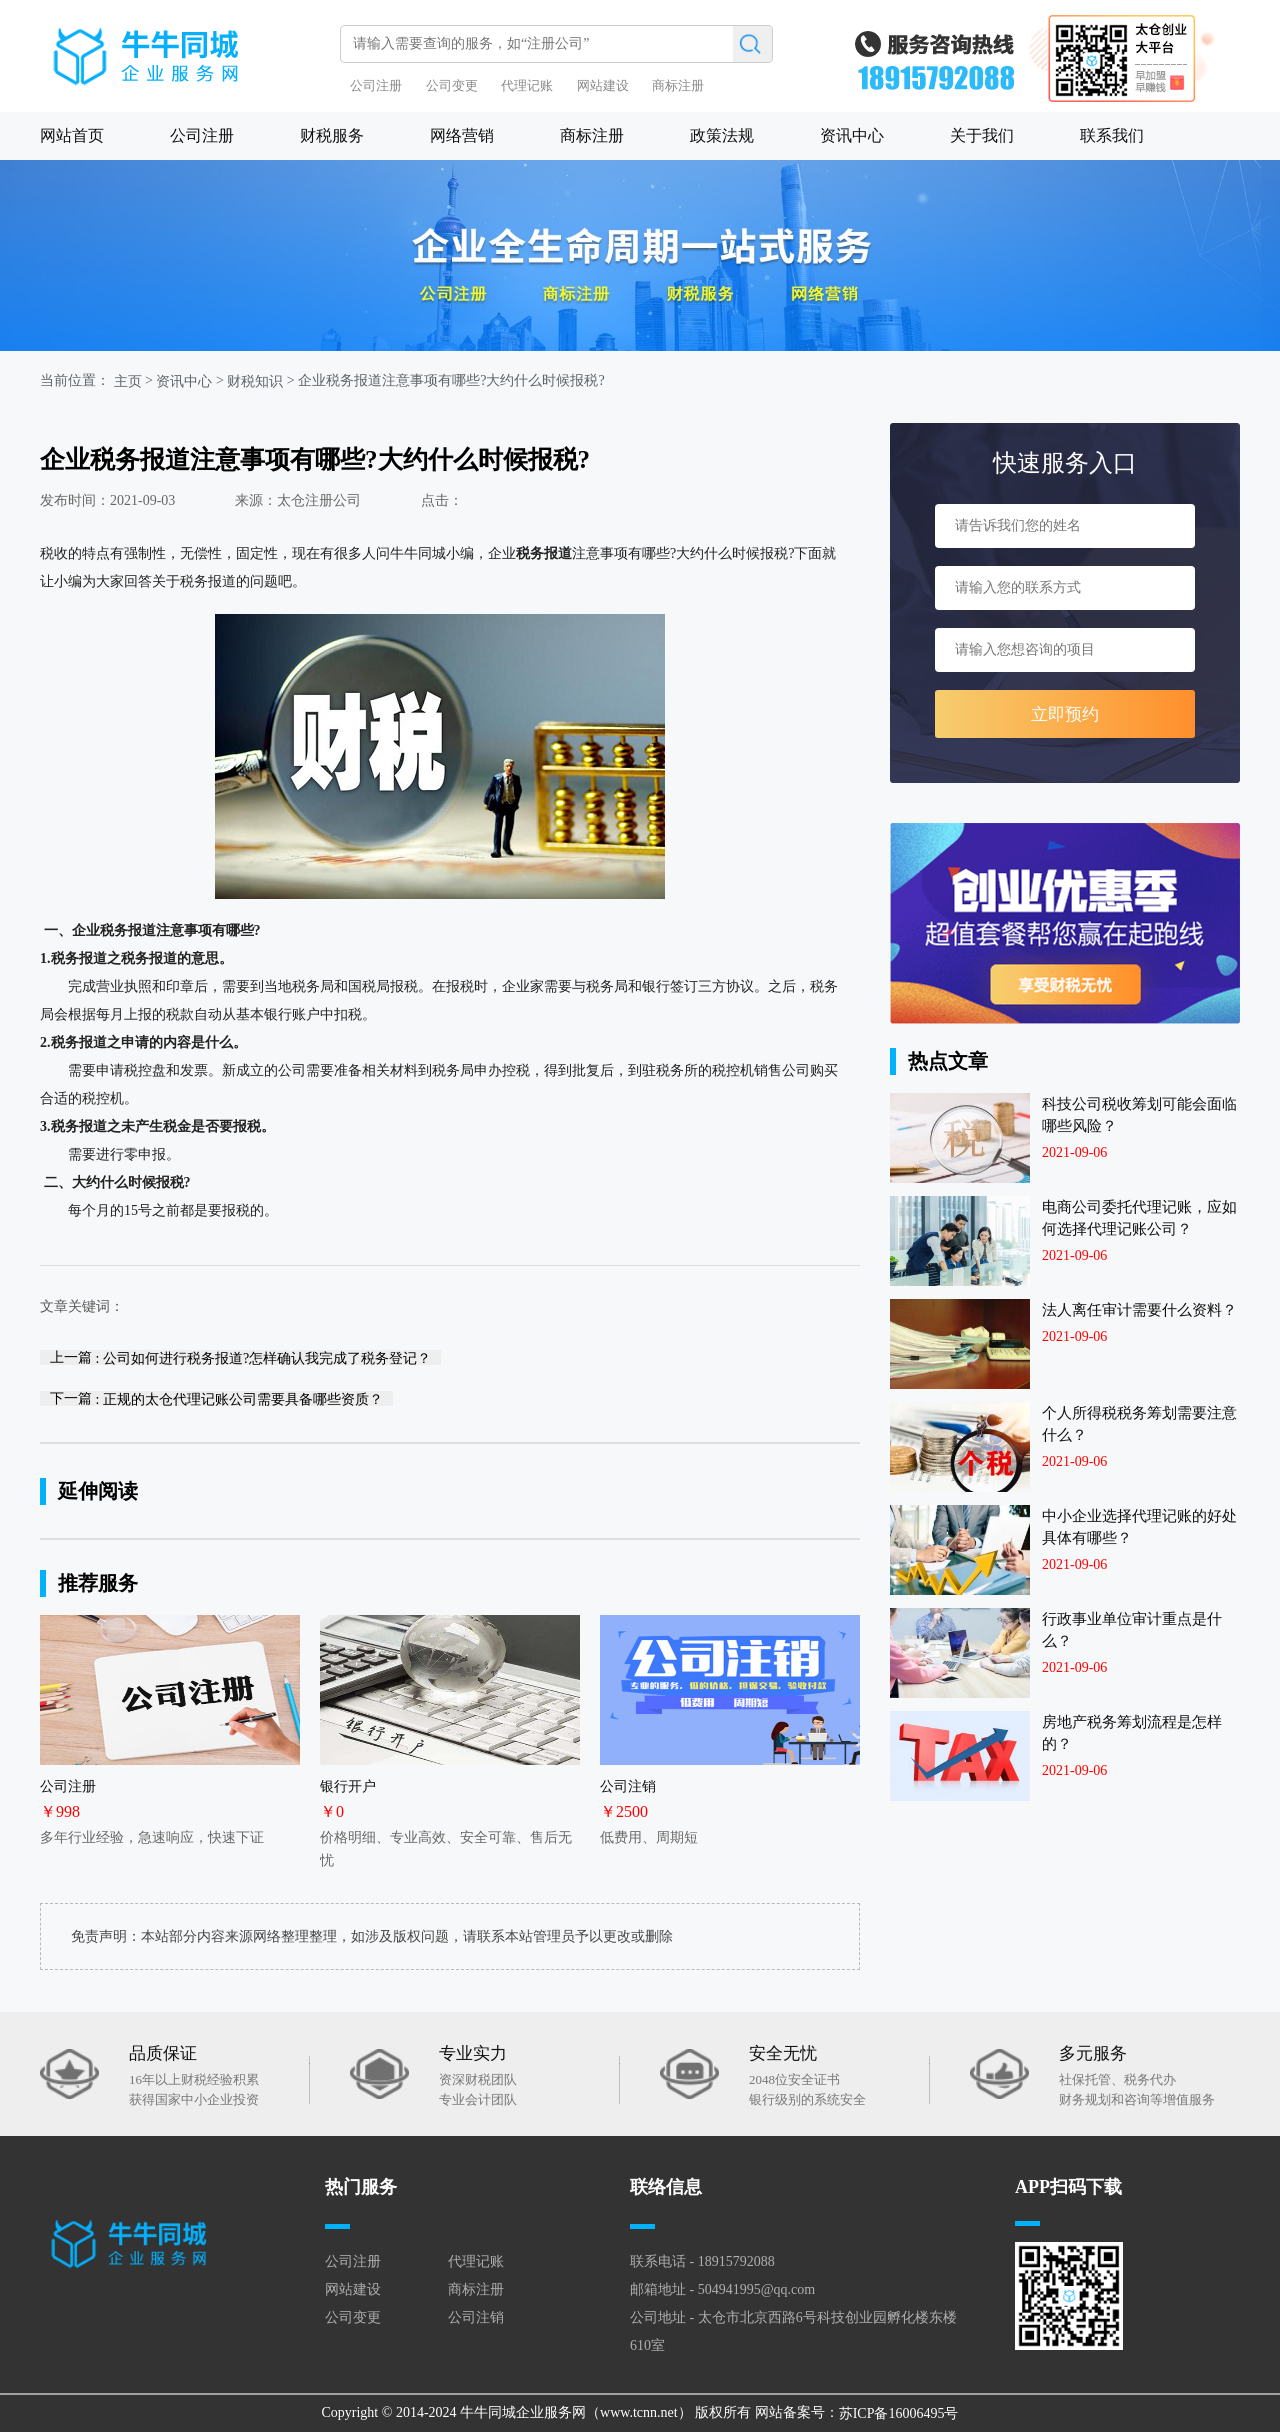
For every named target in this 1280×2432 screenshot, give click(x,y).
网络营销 (462, 135)
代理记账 (527, 85)
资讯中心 (852, 135)
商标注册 (678, 85)
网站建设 (603, 85)
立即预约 (1065, 714)
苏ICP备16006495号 (899, 2413)
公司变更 (452, 85)
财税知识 (255, 381)
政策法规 (722, 135)
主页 (128, 381)
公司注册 (376, 85)
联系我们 (1112, 135)
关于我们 (982, 135)
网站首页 (72, 135)
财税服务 (332, 135)
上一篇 (240, 1357)
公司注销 (476, 2317)
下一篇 (216, 1398)
